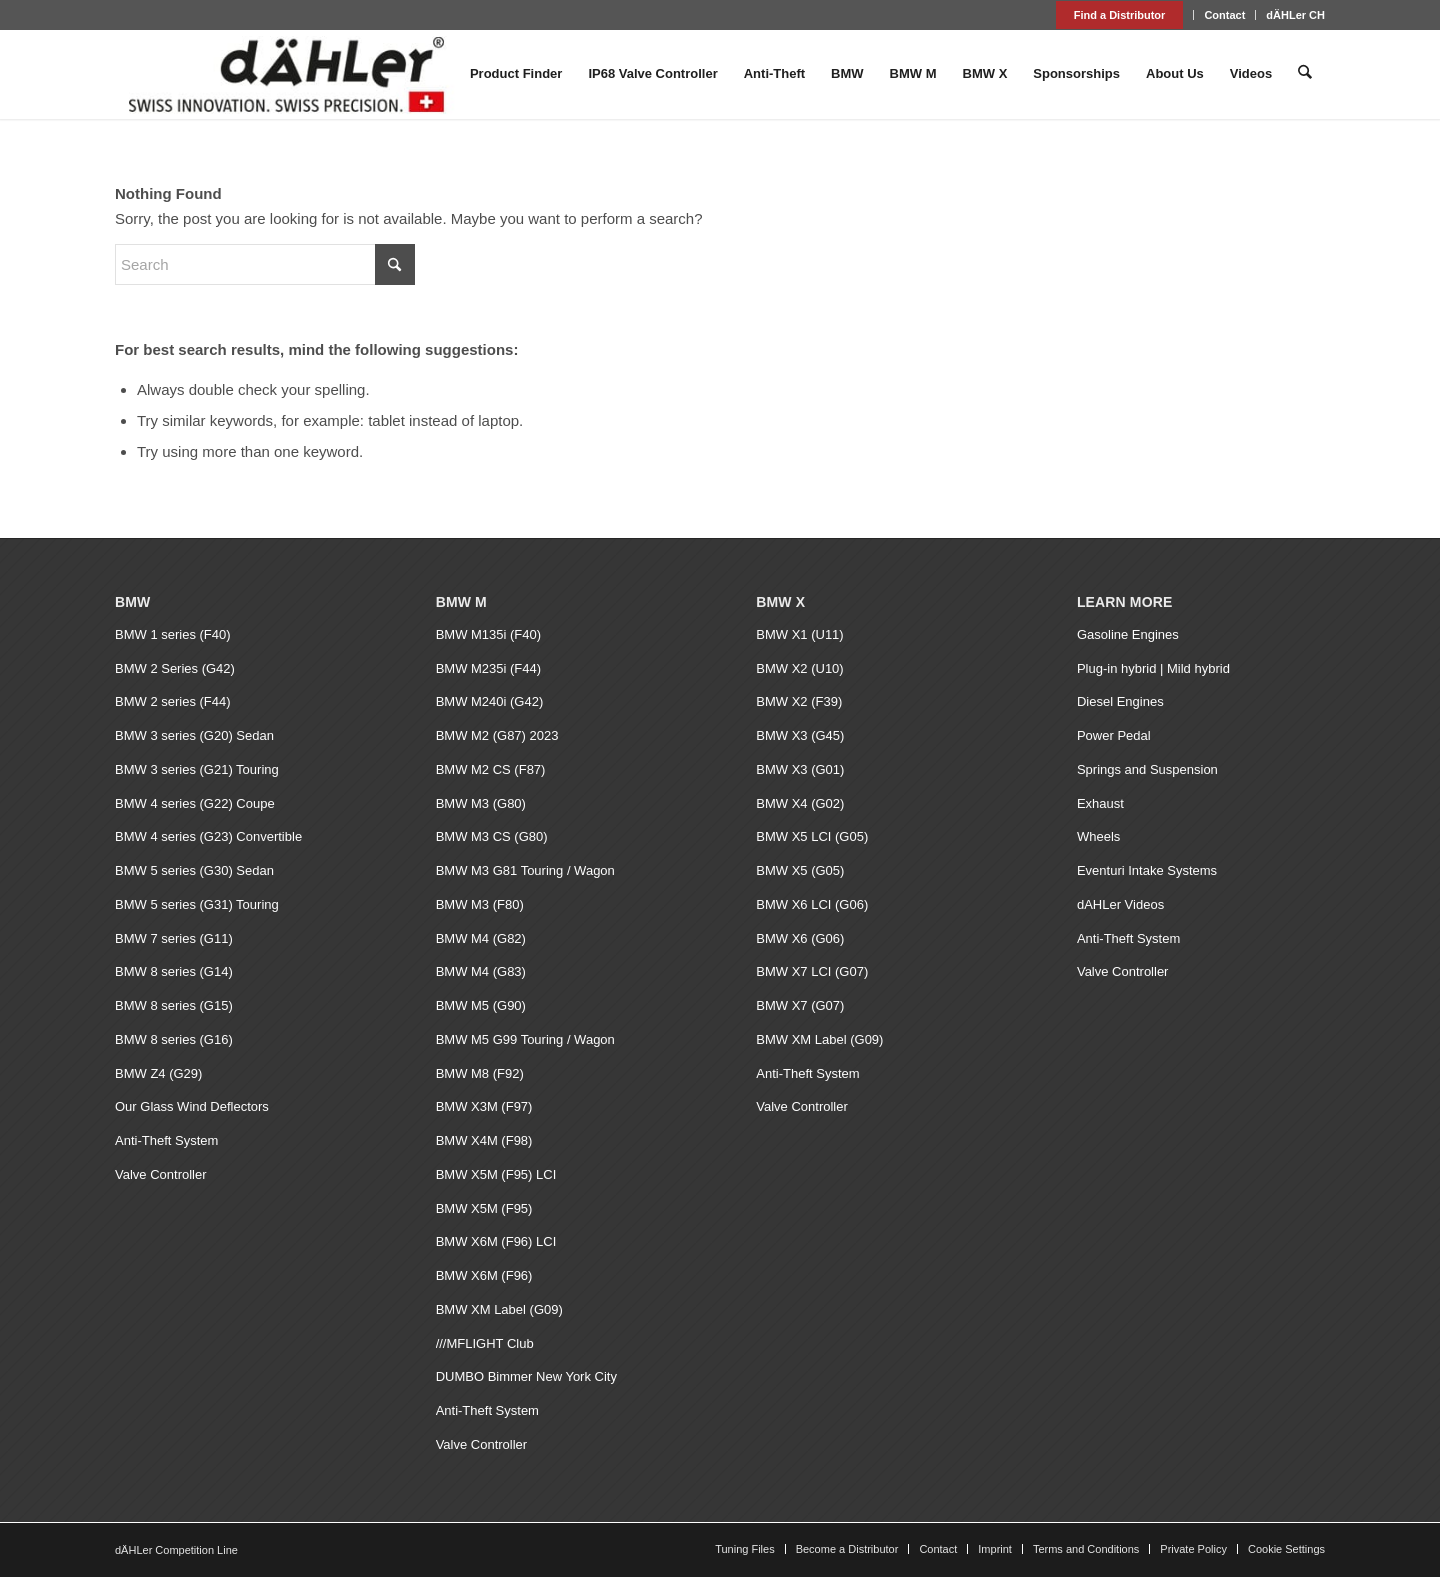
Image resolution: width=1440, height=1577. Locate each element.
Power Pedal (1114, 735)
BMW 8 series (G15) (174, 1005)
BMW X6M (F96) (484, 1275)
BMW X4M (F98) (484, 1140)
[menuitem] (1120, 15)
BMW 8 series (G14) (174, 971)
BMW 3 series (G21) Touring (197, 769)
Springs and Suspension (1147, 769)
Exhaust (1100, 803)
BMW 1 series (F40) (173, 634)
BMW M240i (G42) (490, 701)
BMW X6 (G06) (800, 938)
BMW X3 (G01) (800, 769)
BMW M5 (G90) (481, 1005)
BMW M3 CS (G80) (492, 836)
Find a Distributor (1120, 15)
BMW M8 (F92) (480, 1073)
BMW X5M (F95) (484, 1208)
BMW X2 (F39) (799, 701)
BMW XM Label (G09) (499, 1309)
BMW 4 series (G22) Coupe (195, 803)
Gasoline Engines (1128, 634)
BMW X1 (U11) (799, 634)
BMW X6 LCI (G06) (812, 904)
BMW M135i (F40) (488, 634)
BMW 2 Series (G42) (175, 668)
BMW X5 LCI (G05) (812, 836)
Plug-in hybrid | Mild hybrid (1153, 668)
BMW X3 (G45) (800, 735)
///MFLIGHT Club (485, 1343)
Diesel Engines (1120, 701)
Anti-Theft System (166, 1140)
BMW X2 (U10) (799, 668)
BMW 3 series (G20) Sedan (194, 735)
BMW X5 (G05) (800, 870)
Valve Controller (161, 1174)
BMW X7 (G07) (800, 1005)
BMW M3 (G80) (481, 803)
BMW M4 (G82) (481, 938)
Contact (1224, 15)
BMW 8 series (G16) (174, 1039)
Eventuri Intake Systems (1147, 870)
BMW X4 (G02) (800, 803)
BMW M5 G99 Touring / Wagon (525, 1039)
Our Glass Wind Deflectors (192, 1106)
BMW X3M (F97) (484, 1106)
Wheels (1098, 836)
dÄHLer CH (1295, 15)
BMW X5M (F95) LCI (496, 1174)
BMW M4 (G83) (481, 971)
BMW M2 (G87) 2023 (497, 735)
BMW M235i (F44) (488, 668)
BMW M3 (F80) (480, 904)
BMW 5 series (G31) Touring (197, 904)
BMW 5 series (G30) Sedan (194, 870)
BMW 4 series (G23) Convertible (208, 836)
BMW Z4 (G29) (158, 1073)
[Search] (1305, 74)
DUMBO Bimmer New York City (526, 1376)
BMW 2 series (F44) (173, 701)
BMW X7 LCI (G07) (812, 971)
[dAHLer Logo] (286, 74)
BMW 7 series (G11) (174, 938)
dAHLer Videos (1120, 904)
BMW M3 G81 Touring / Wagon (525, 870)
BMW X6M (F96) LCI (496, 1241)
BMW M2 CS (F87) (491, 769)
